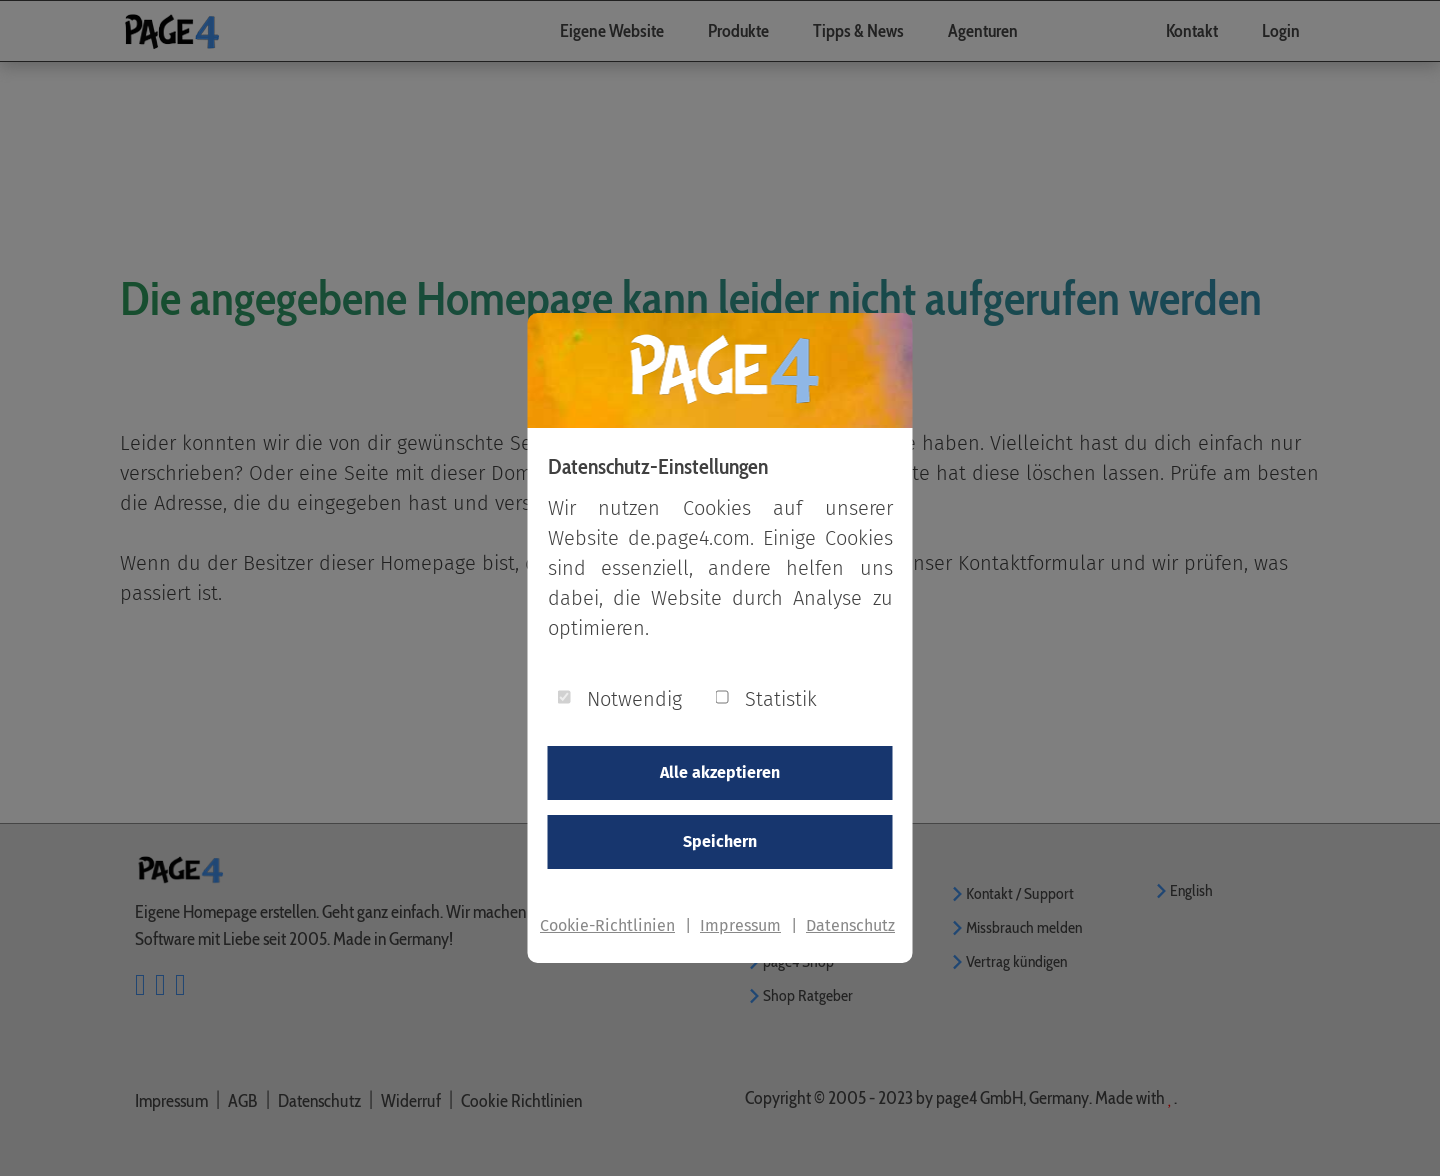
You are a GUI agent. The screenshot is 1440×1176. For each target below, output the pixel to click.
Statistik (781, 699)
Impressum (740, 925)
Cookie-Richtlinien (607, 925)
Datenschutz (850, 925)
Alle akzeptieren (720, 772)
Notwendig (634, 699)
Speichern (720, 841)
